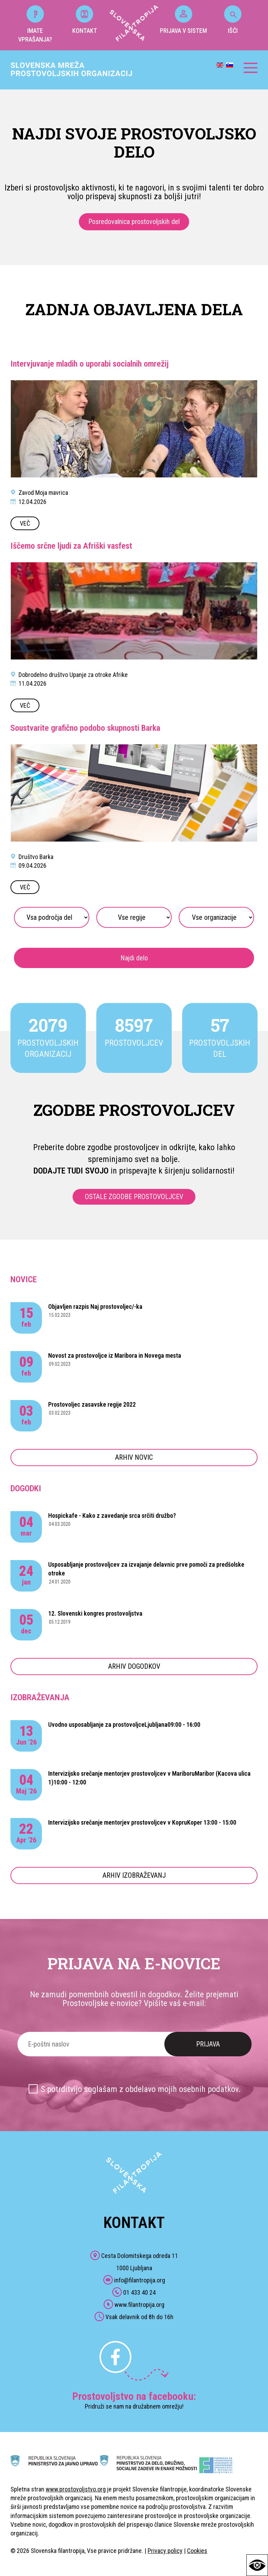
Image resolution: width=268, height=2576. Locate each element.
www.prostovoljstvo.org (76, 2489)
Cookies (197, 2550)
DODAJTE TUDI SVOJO (71, 1171)
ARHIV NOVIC (134, 1457)
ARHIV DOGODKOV (134, 1666)
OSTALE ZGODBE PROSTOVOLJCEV (134, 1196)
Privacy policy (165, 2550)
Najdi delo (134, 958)
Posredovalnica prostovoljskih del (134, 221)
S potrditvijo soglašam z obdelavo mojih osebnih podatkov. (141, 2089)
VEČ (25, 523)
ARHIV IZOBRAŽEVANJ (134, 1875)
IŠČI (232, 19)
